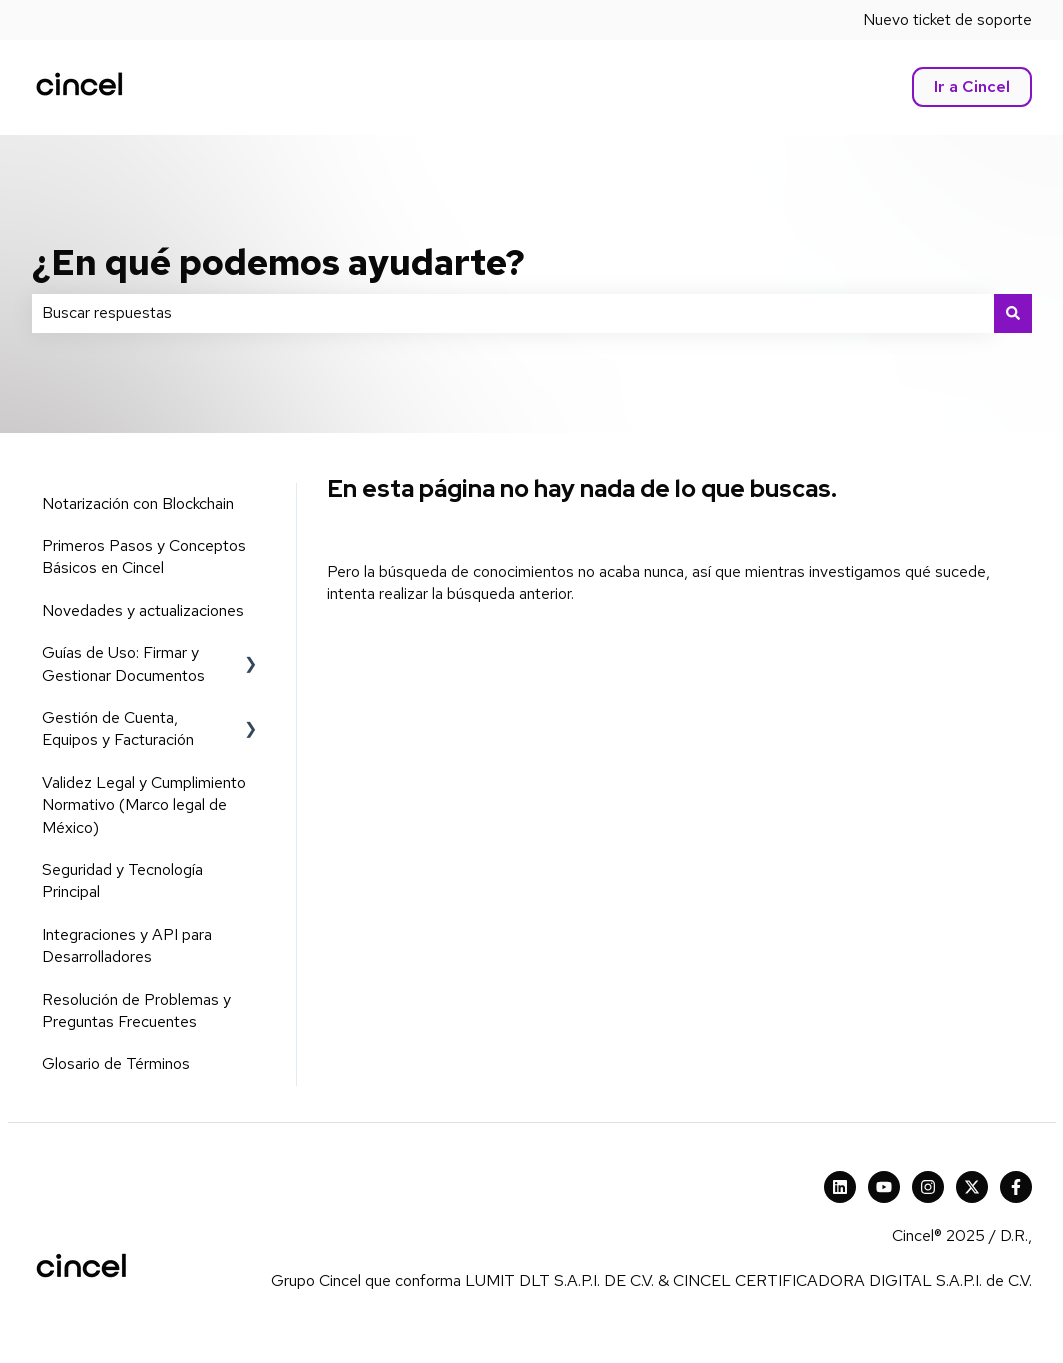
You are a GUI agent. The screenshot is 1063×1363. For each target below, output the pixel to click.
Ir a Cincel (972, 86)
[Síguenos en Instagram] (928, 1187)
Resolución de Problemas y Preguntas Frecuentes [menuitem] (136, 1010)
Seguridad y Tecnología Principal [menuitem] (122, 880)
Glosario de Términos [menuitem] (116, 1063)
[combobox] (513, 313)
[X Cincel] (972, 1187)
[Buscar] (1013, 313)
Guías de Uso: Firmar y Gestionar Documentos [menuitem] (123, 663)
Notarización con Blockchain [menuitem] (138, 503)
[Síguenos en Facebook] (1016, 1187)
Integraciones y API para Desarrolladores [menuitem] (127, 945)
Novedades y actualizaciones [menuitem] (143, 610)
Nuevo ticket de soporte (947, 19)
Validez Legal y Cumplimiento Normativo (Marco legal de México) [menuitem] (144, 805)
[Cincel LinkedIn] (840, 1187)
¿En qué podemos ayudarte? (278, 262)
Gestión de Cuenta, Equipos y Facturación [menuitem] (118, 728)
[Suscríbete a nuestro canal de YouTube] (884, 1187)
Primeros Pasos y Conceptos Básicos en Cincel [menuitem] (144, 556)
